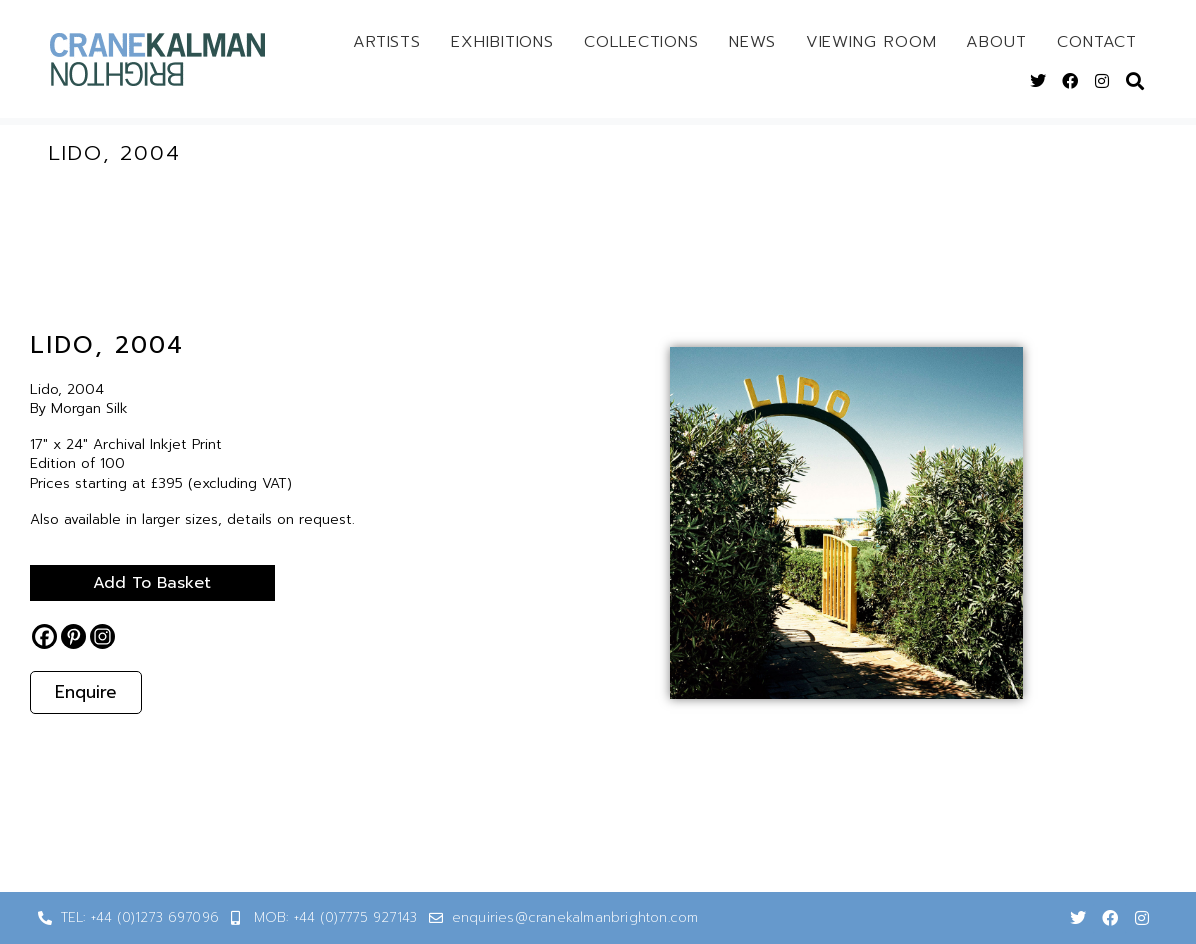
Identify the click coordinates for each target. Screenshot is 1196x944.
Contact (1097, 42)
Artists (387, 42)
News (752, 42)
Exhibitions (502, 42)
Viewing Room (871, 42)
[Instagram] (102, 636)
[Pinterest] (73, 636)
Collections (641, 42)
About (996, 42)
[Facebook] (44, 636)
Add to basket (150, 583)
